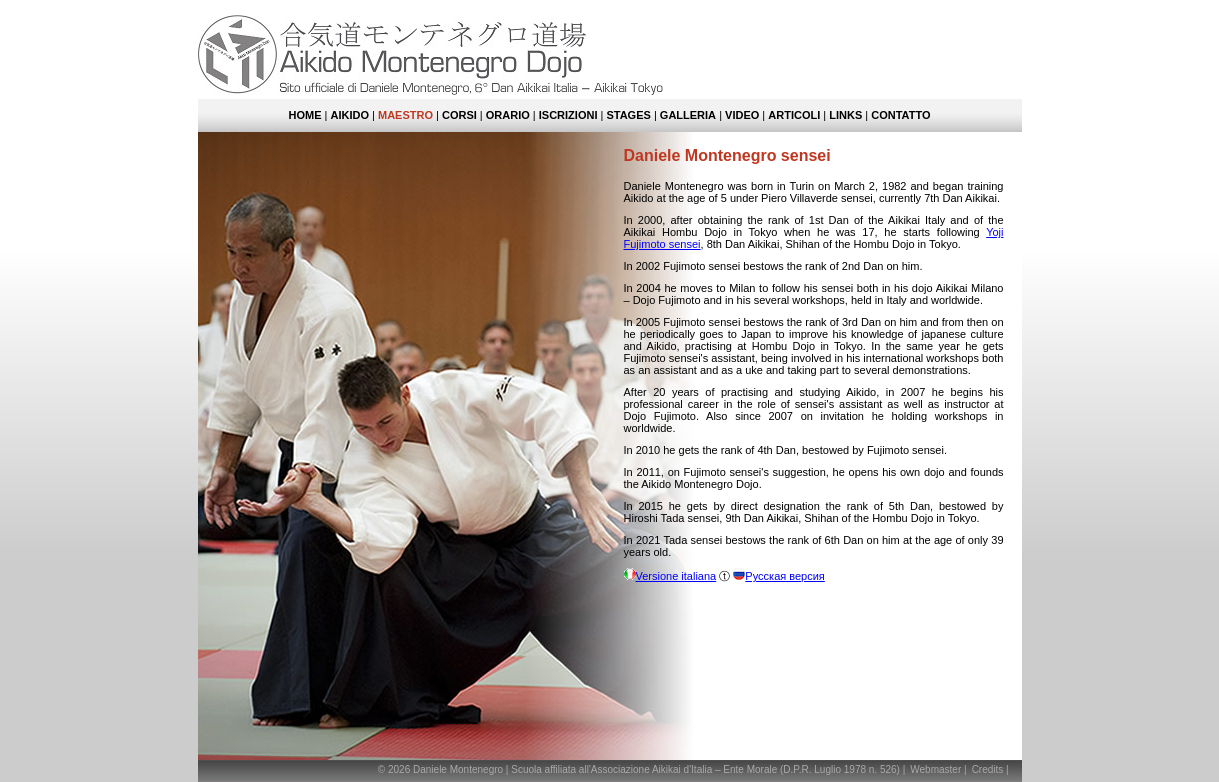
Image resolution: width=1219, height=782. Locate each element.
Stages (628, 115)
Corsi (459, 115)
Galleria (688, 115)
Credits (988, 769)
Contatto (900, 115)
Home (305, 115)
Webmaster (935, 769)
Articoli (794, 115)
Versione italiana (676, 576)
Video (742, 115)
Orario (508, 115)
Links (845, 115)
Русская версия (784, 576)
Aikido (350, 115)
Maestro (405, 115)
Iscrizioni (568, 115)
